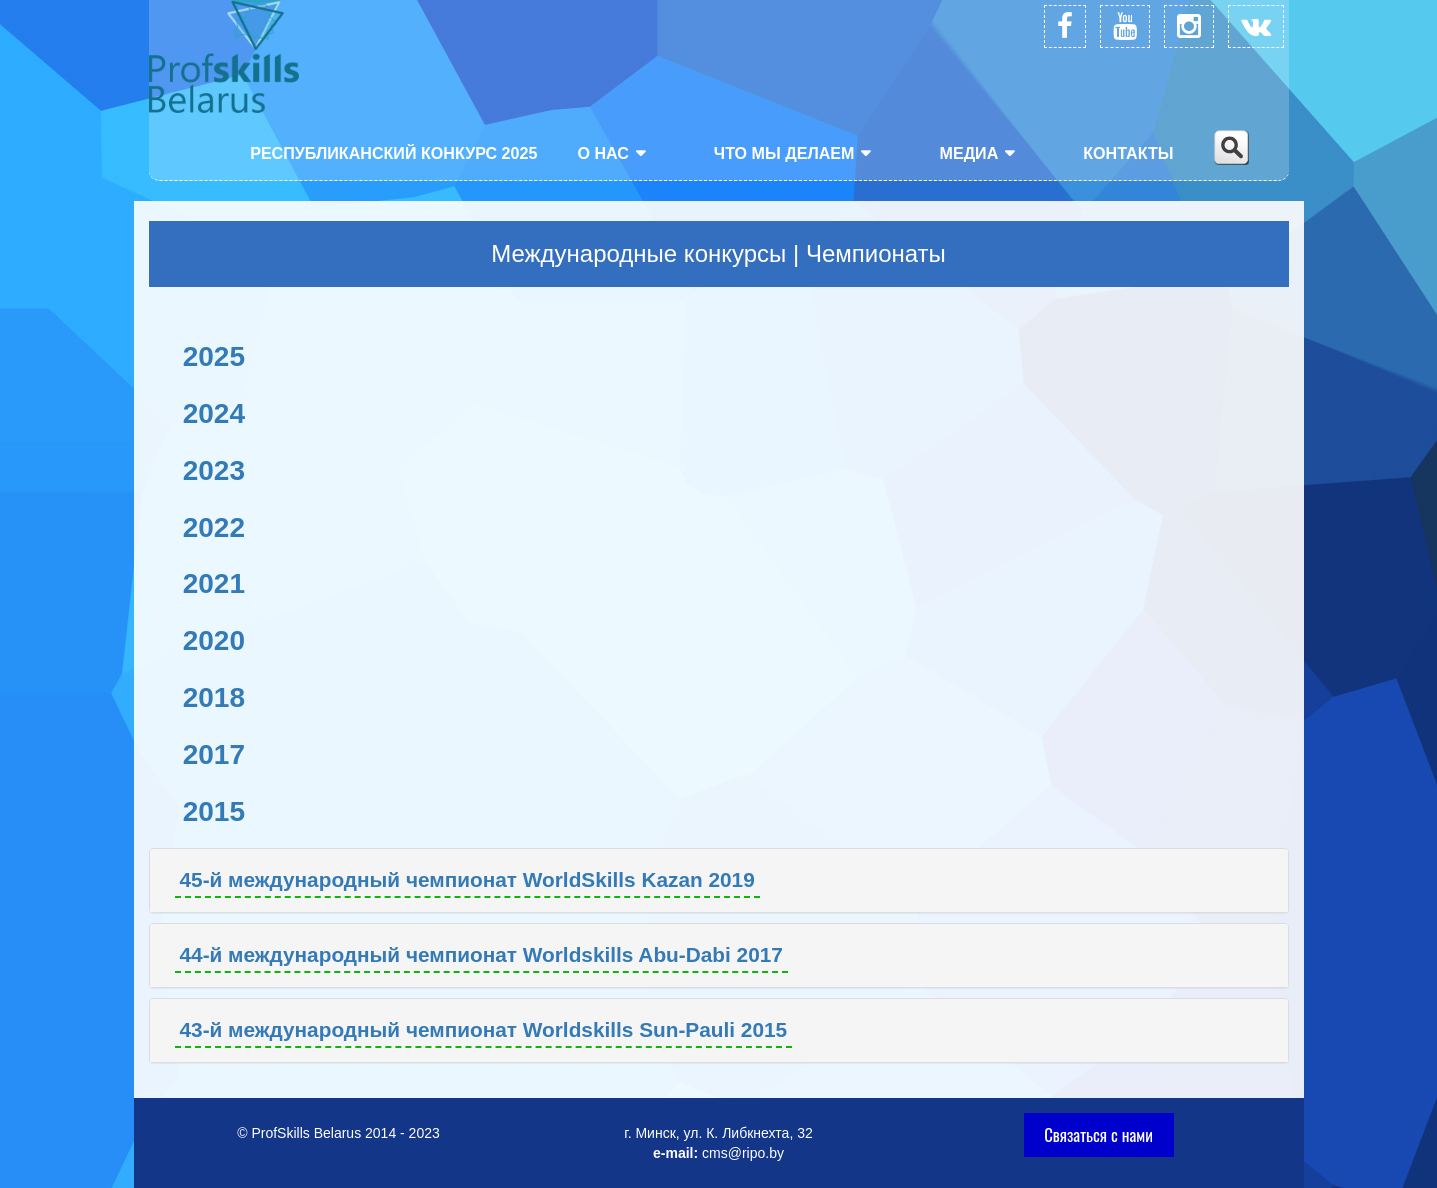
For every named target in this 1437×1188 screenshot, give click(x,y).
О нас (602, 153)
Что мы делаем (784, 153)
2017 (214, 754)
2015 (214, 811)
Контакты (1128, 153)
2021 (214, 583)
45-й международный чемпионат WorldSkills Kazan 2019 (467, 879)
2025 (214, 356)
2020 (214, 640)
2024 (214, 413)
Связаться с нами (1098, 1134)
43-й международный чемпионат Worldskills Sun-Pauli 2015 (484, 1029)
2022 (214, 527)
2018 (214, 697)
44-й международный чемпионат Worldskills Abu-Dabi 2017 (481, 954)
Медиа (968, 153)
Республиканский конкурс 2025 (393, 153)
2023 (214, 470)
